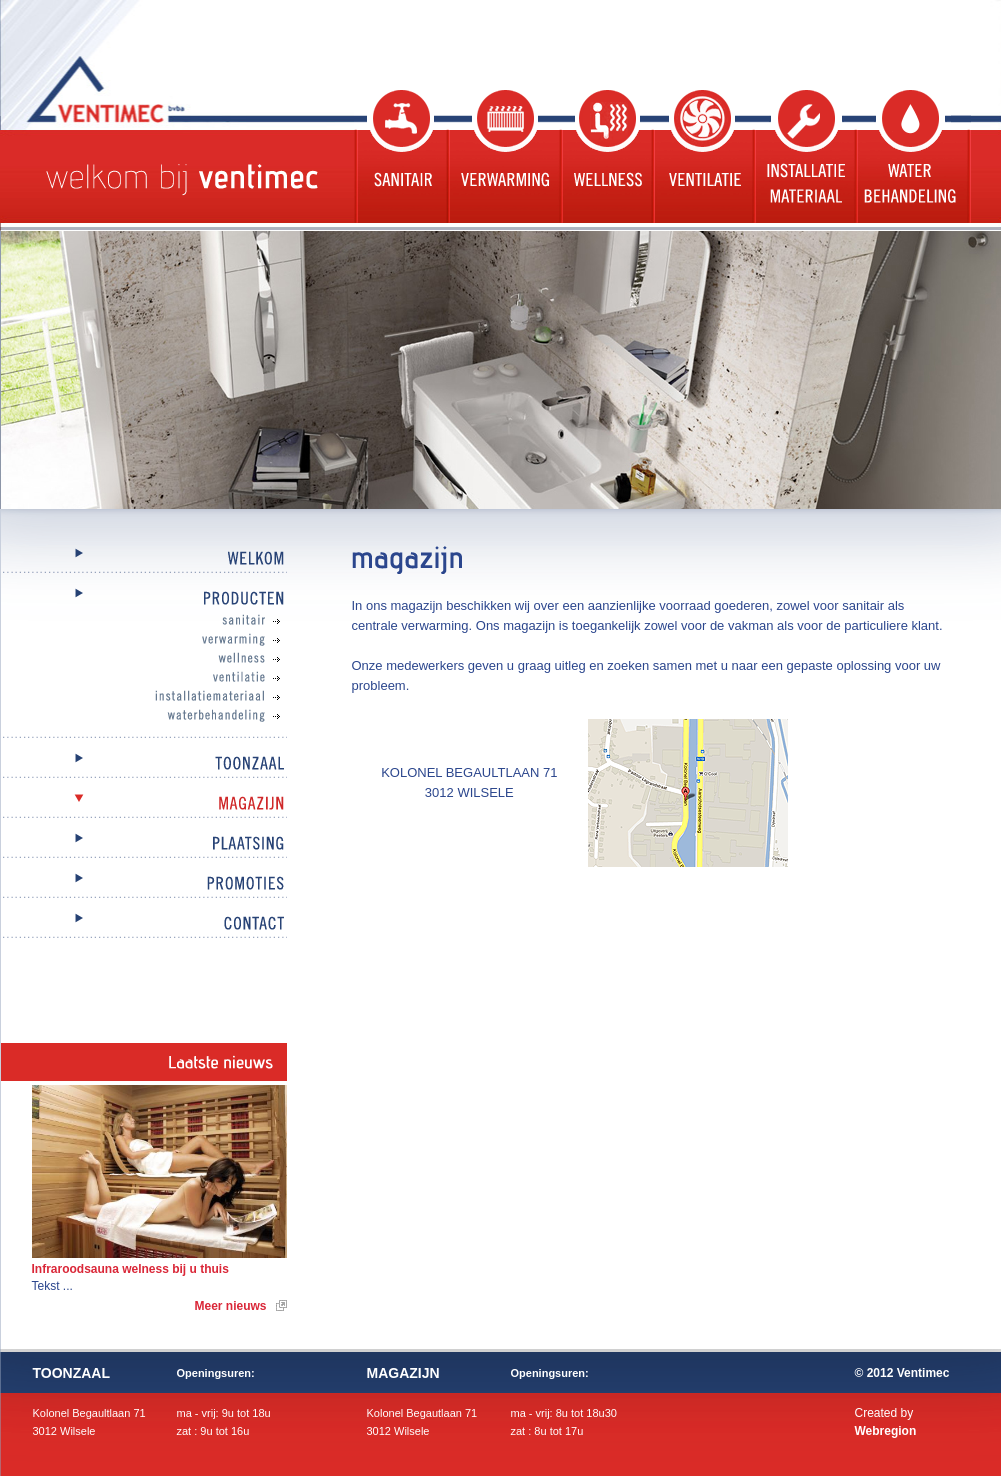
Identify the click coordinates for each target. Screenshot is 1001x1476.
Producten (144, 599)
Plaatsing (144, 844)
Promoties (144, 884)
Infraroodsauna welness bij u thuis (130, 1269)
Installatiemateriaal (164, 697)
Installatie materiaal (803, 156)
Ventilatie (701, 156)
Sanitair (400, 156)
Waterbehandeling (912, 156)
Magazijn (144, 804)
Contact (144, 924)
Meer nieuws (230, 1306)
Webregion (886, 1431)
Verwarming (502, 156)
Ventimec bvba (156, 89)
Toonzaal (144, 764)
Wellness (605, 156)
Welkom (144, 559)
